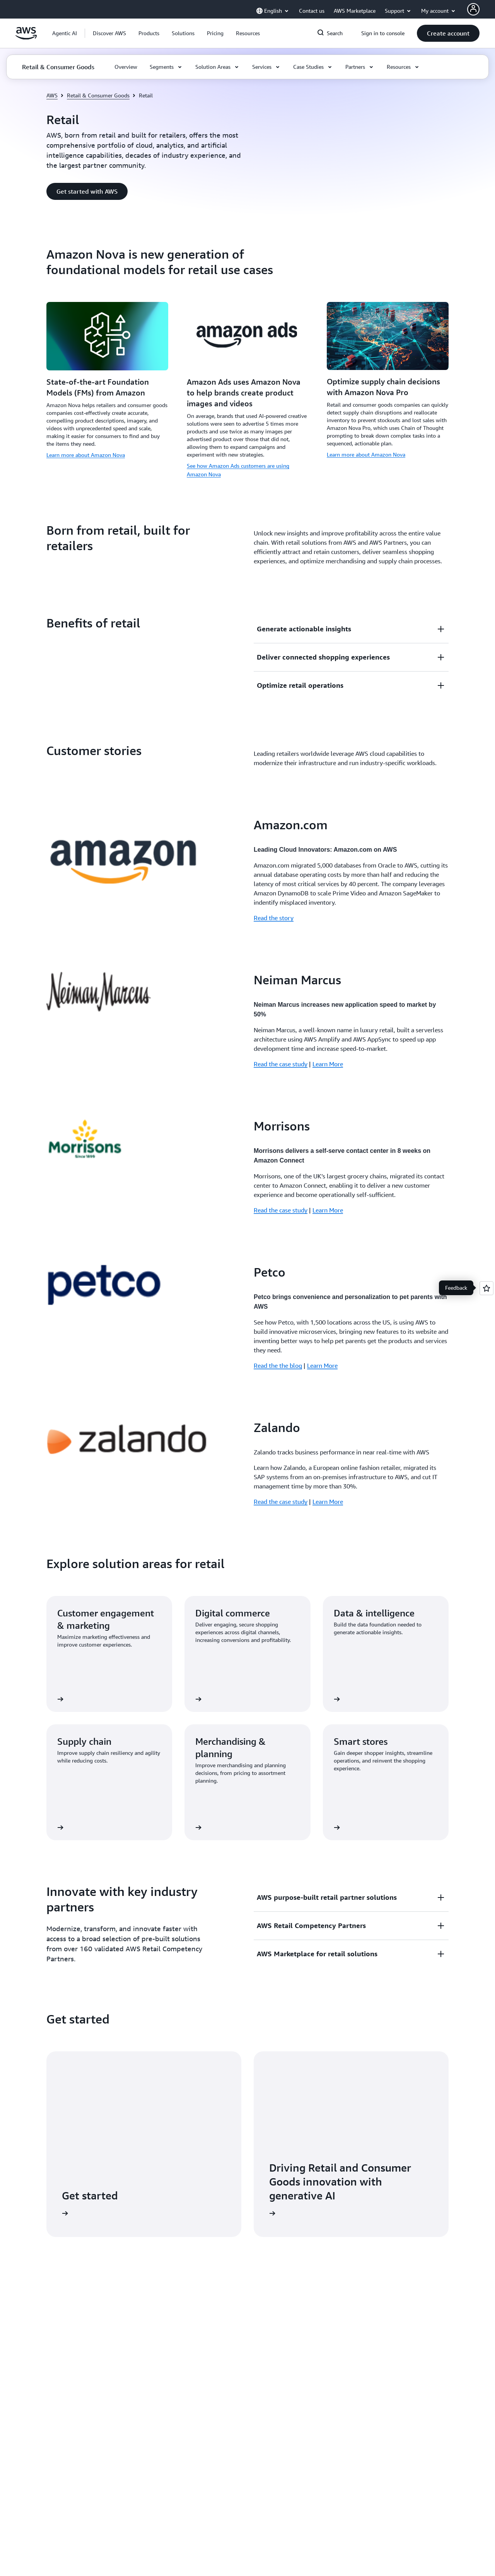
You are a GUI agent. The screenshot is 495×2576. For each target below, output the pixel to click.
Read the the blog (278, 1365)
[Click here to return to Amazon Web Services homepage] (26, 37)
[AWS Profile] (473, 9)
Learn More (327, 1064)
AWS (52, 95)
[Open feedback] (486, 1288)
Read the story (274, 918)
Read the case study (280, 1064)
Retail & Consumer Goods (98, 95)
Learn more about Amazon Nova (85, 455)
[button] (109, 33)
